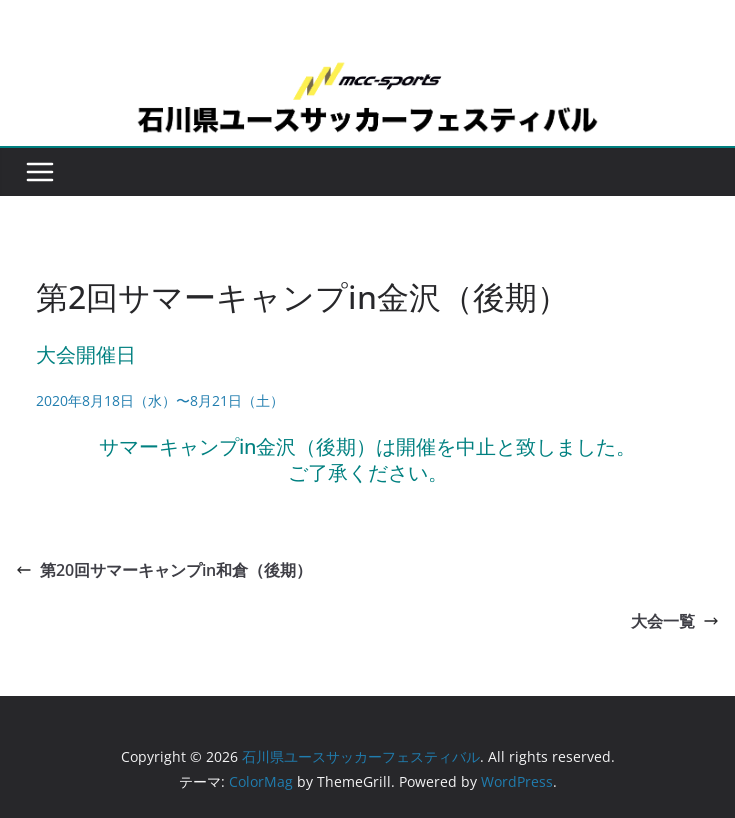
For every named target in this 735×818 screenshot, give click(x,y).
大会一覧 (675, 621)
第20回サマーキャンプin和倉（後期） (164, 570)
